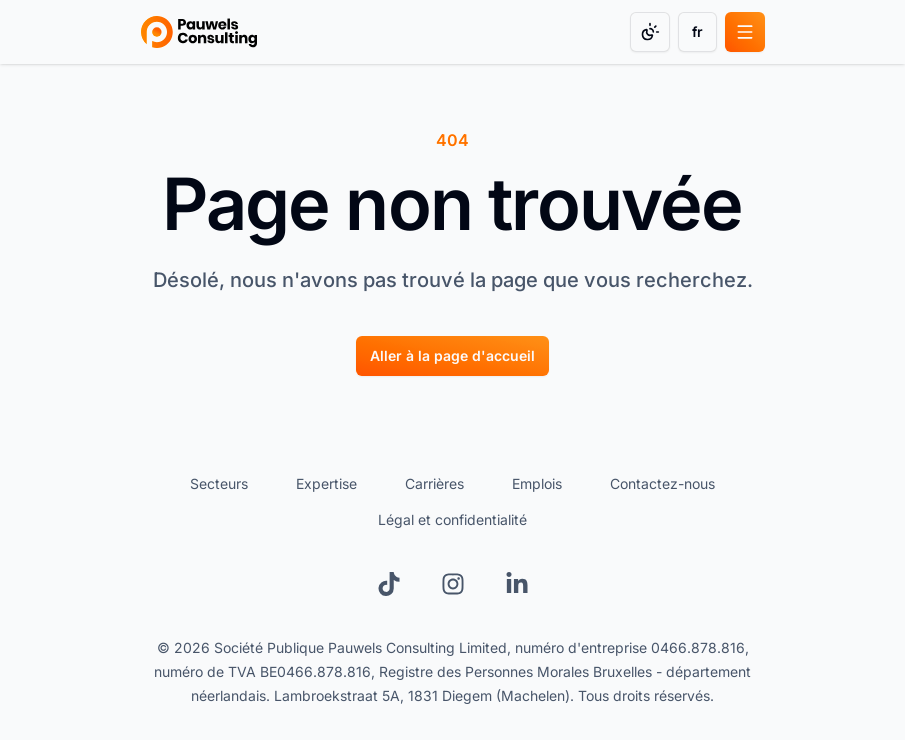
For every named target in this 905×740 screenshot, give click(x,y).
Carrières (434, 483)
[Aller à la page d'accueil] (452, 356)
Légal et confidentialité (452, 519)
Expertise (326, 483)
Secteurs (219, 483)
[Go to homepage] (199, 32)
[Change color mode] (650, 32)
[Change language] (697, 32)
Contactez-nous (662, 483)
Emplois (537, 483)
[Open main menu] (745, 32)
